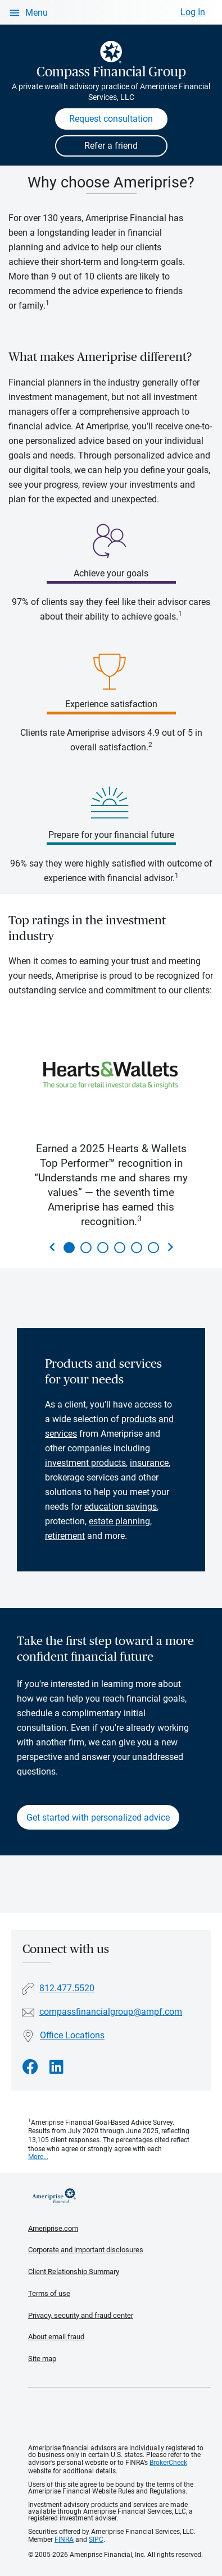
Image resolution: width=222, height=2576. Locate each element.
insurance (149, 1462)
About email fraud (56, 2336)
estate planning (119, 1521)
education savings (120, 1506)
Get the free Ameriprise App (119, 2416)
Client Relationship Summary (73, 2271)
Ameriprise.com (53, 2228)
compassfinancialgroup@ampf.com (110, 2011)
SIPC (96, 2539)
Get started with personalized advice (98, 1817)
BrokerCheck (168, 2463)
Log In (192, 12)
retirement (65, 1535)
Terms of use (49, 2293)
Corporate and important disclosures (85, 2249)
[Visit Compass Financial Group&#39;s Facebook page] (30, 2067)
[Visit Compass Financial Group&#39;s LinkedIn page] (56, 2067)
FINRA (64, 2539)
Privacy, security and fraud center (80, 2315)
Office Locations (72, 2035)
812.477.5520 (66, 1988)
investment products (85, 1462)
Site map (42, 2358)
